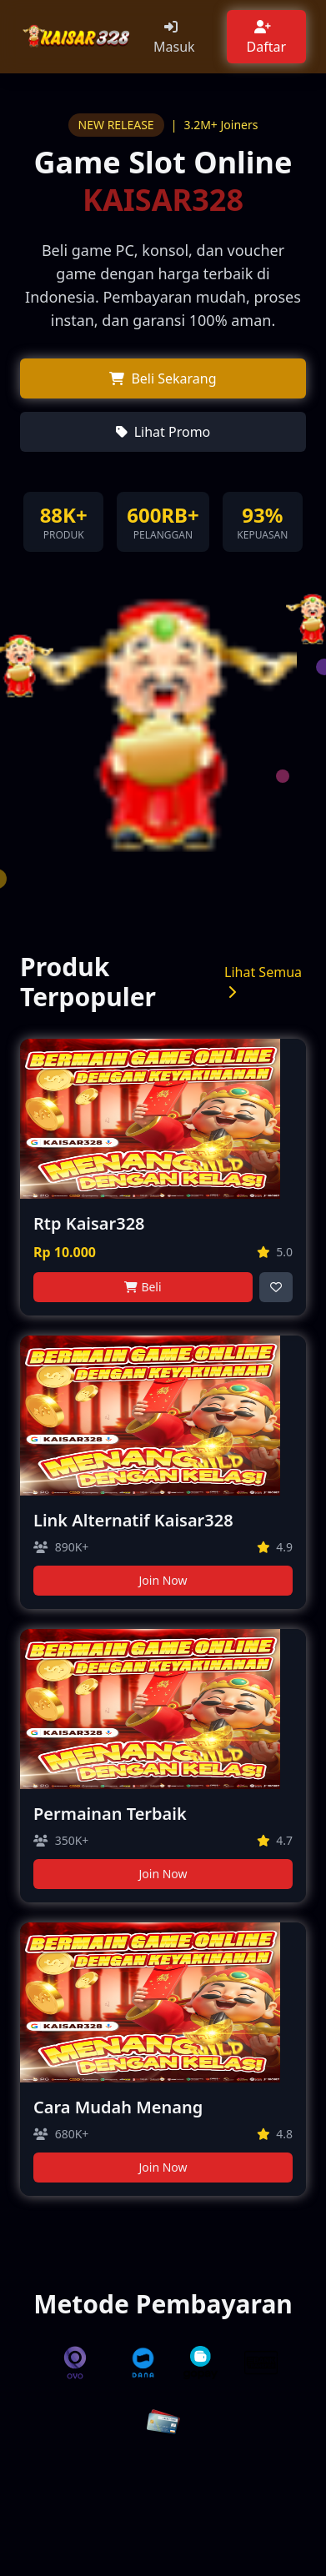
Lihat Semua (263, 981)
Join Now (162, 1580)
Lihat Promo (172, 432)
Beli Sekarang (173, 378)
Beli (151, 1287)
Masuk (174, 47)
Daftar (267, 47)
